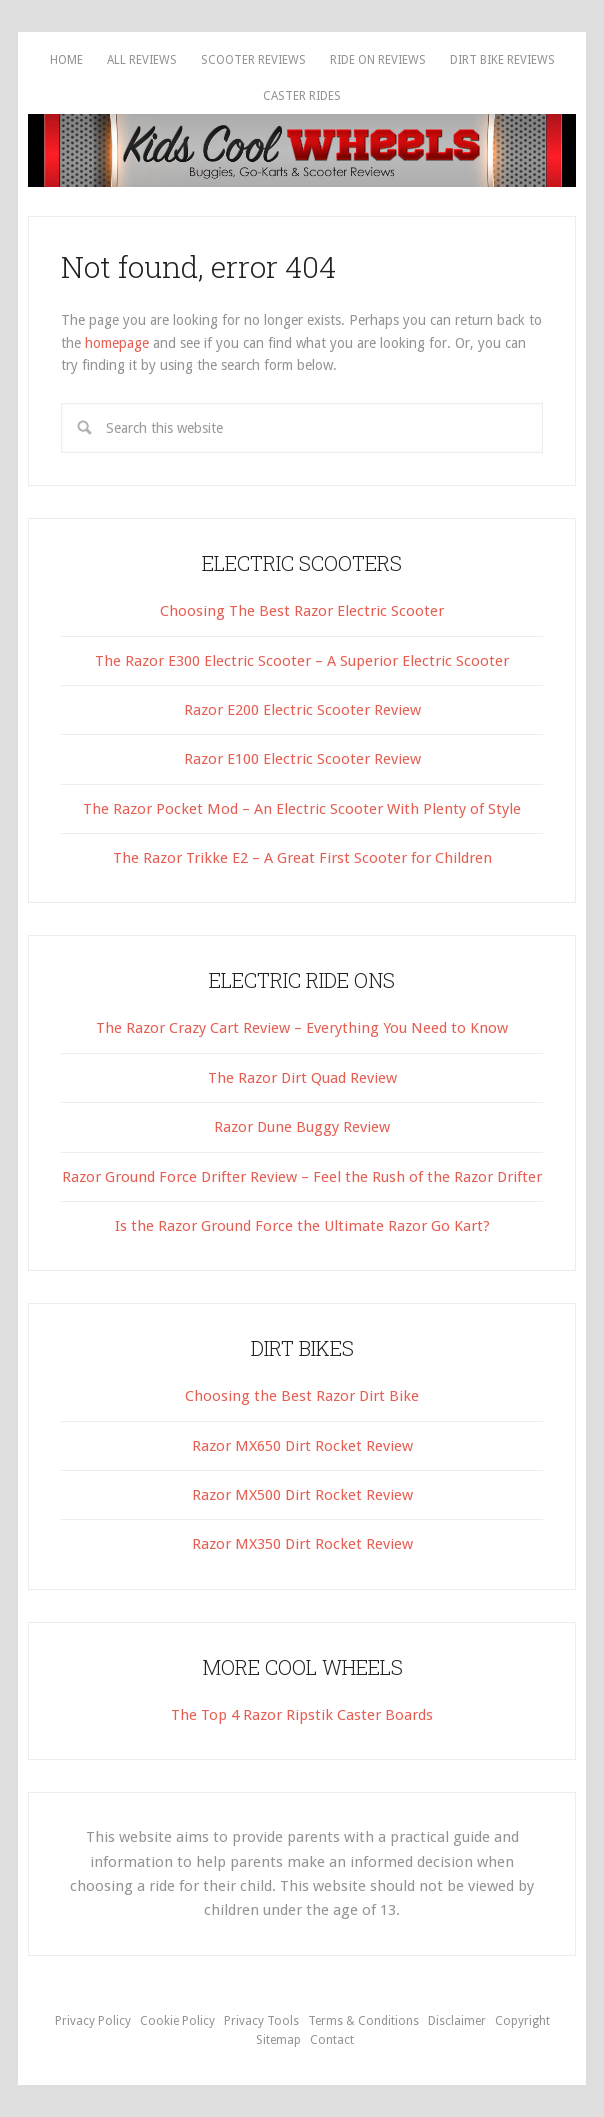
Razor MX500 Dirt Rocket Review (302, 1495)
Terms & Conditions (363, 2021)
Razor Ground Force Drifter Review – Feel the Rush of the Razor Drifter (302, 1177)
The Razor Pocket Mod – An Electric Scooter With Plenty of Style (302, 809)
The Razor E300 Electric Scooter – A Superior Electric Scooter (302, 661)
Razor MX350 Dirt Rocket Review (302, 1544)
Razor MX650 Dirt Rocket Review (302, 1446)
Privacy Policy (93, 2021)
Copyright (522, 2021)
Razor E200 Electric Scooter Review (302, 710)
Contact (332, 2040)
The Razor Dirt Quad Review (302, 1078)
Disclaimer (457, 2021)
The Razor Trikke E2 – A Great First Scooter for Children (302, 858)
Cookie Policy (177, 2021)
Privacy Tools (261, 2021)
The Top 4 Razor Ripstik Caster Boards (302, 1715)
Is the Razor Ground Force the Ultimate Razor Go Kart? (302, 1226)
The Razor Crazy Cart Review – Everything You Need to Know (302, 1028)
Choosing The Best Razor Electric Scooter (302, 611)
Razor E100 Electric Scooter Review (302, 759)
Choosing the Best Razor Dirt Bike (302, 1396)
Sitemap (278, 2040)
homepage (117, 343)
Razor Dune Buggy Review (302, 1127)
